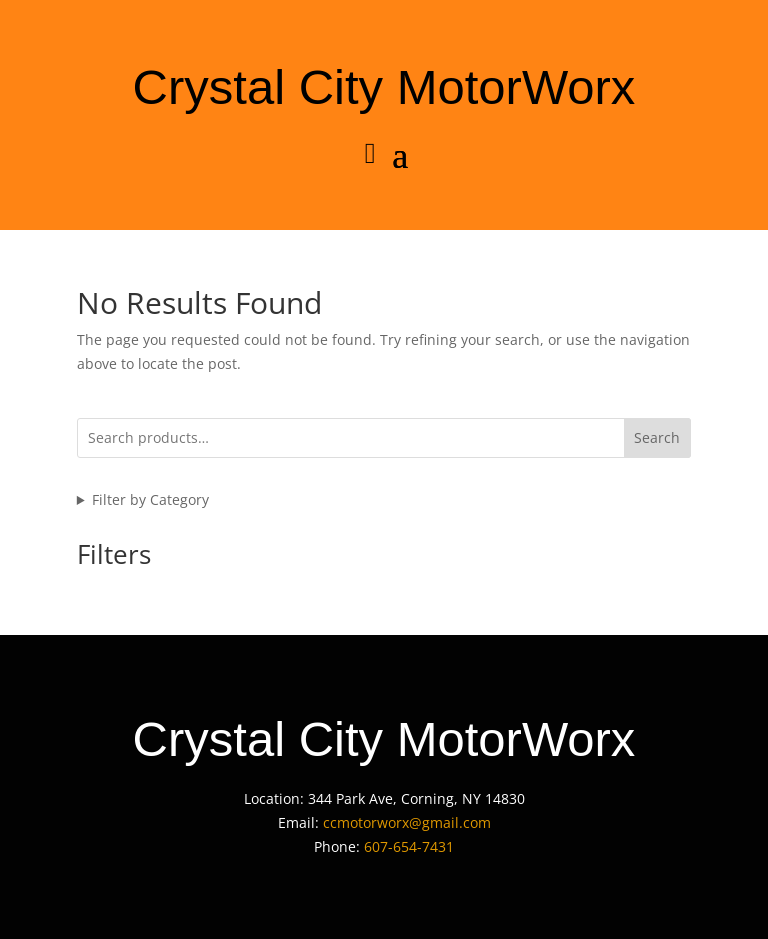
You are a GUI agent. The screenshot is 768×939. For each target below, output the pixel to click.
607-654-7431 (409, 846)
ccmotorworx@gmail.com (407, 822)
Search (657, 437)
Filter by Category (150, 499)
